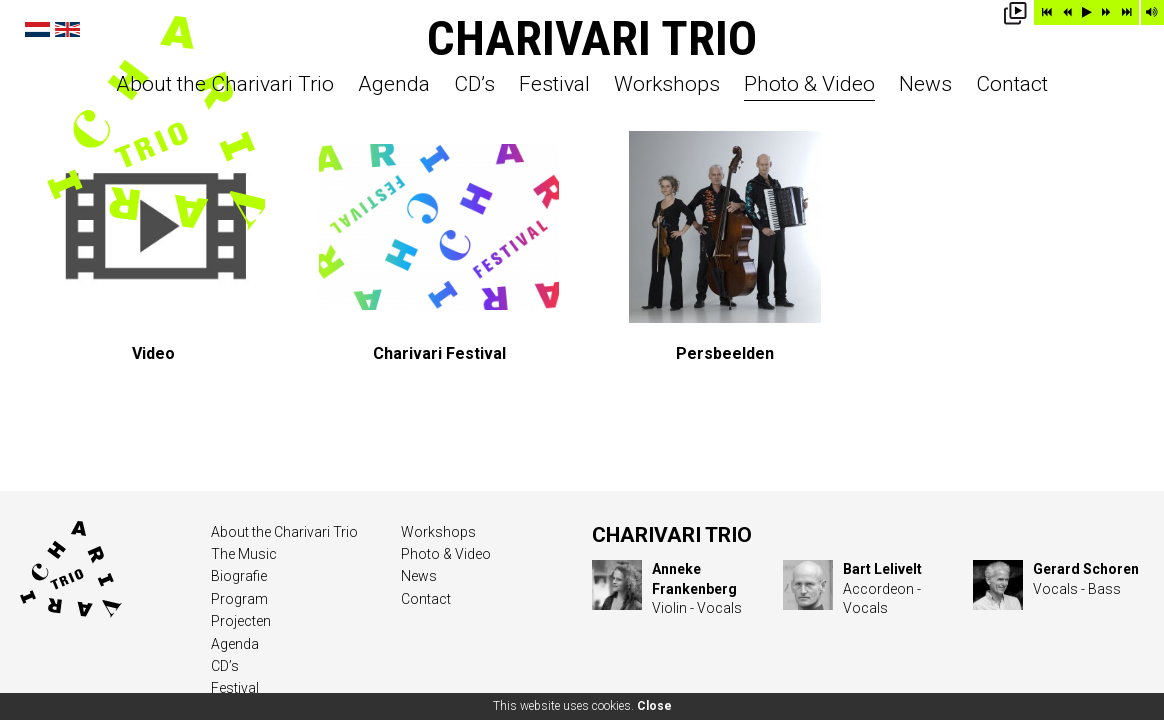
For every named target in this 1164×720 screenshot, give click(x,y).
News (925, 85)
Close (654, 706)
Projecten (241, 621)
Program (239, 599)
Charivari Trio (592, 38)
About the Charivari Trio (225, 85)
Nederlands (37, 29)
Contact (1012, 85)
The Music (244, 554)
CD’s (474, 85)
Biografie (239, 576)
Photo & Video (809, 85)
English (67, 29)
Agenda (394, 85)
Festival (554, 85)
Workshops (667, 85)
